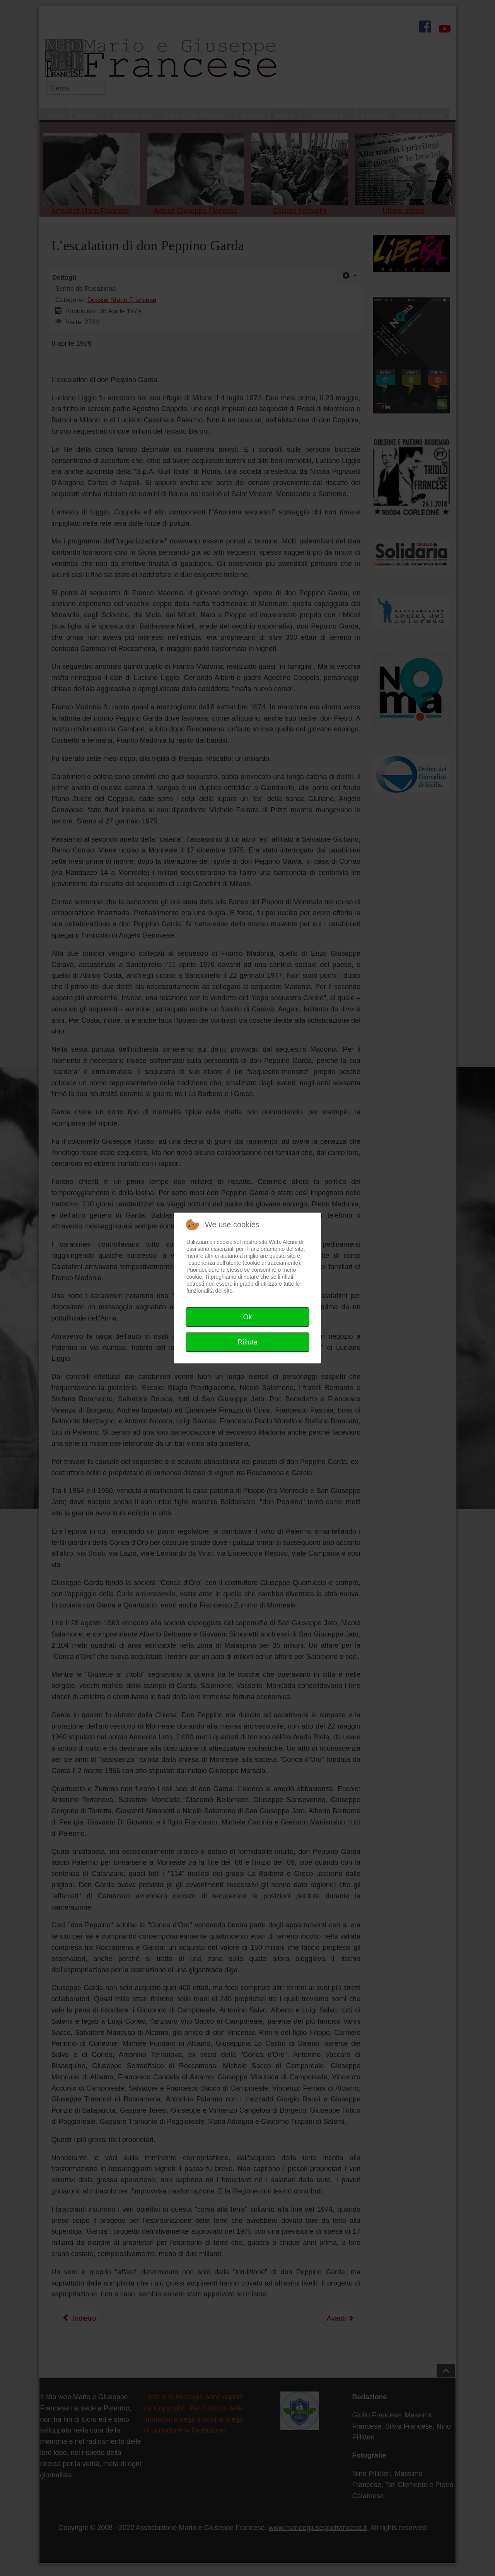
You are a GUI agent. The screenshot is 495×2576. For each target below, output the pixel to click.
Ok (247, 1317)
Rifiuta (247, 1342)
